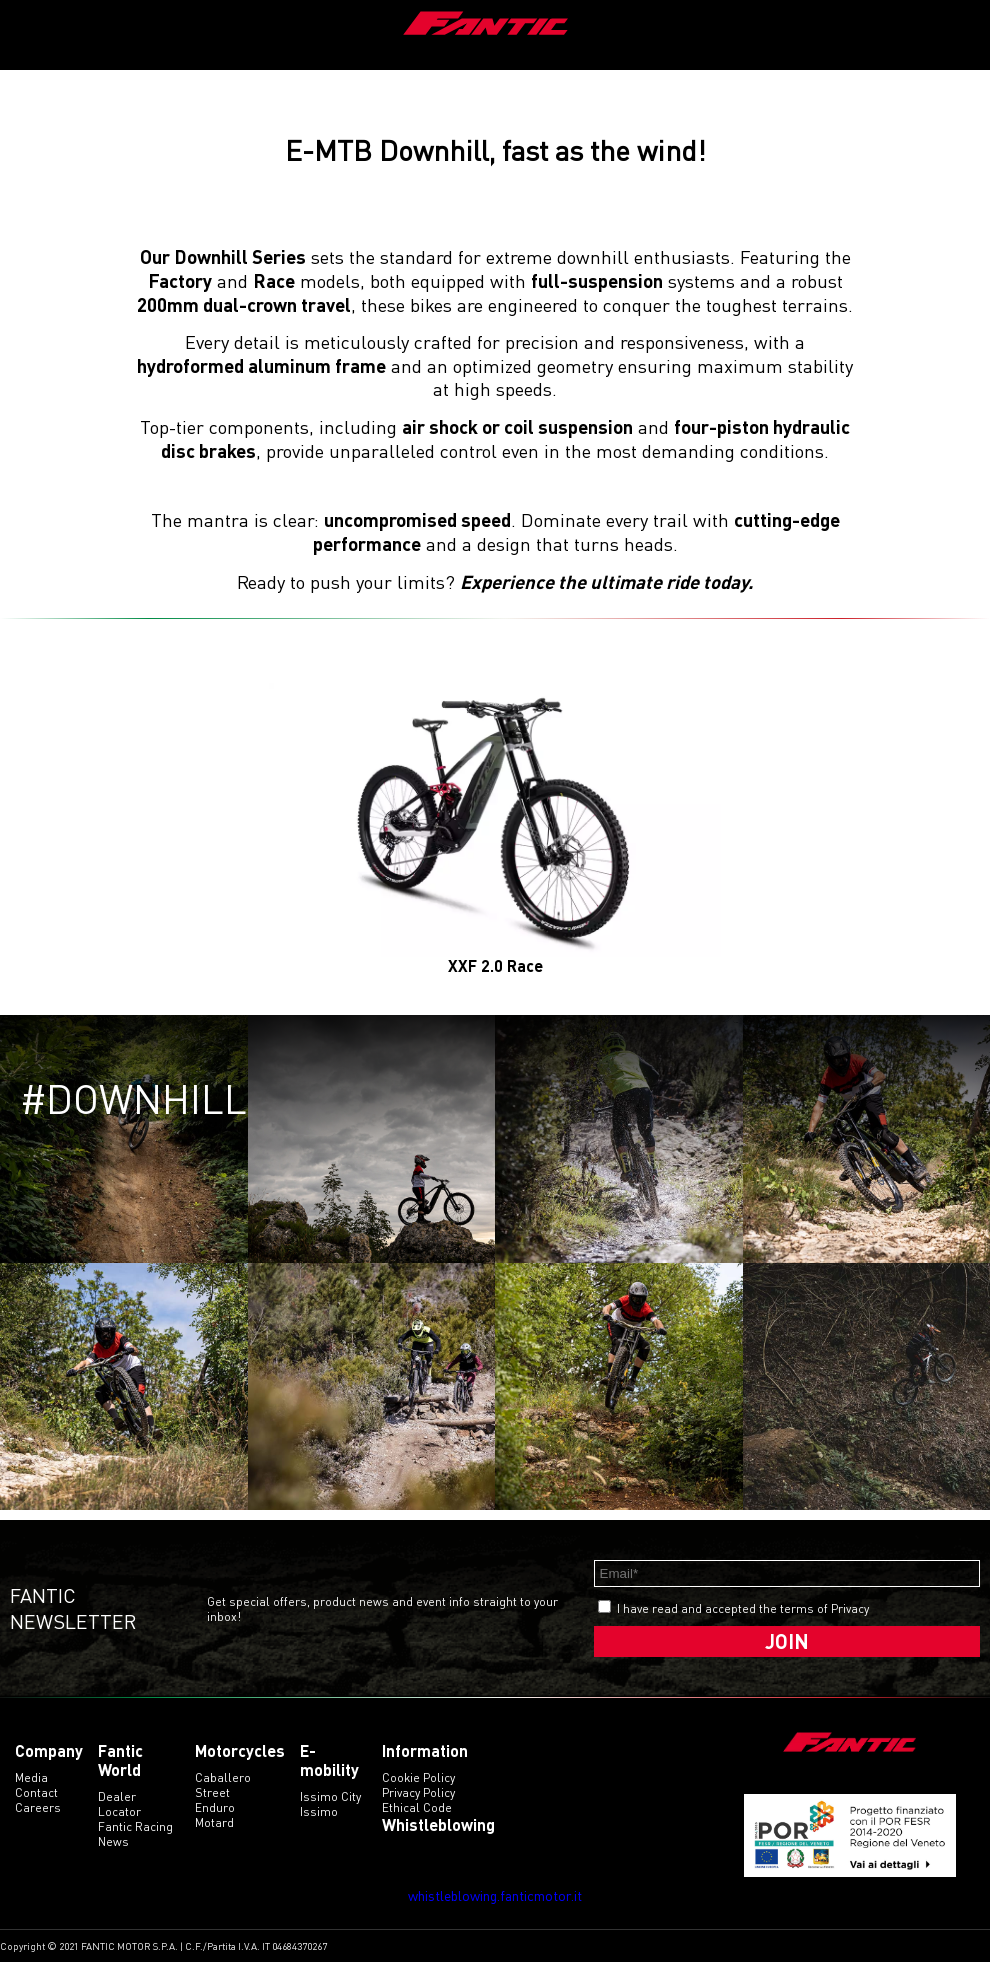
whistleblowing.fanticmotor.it (495, 1895)
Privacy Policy (418, 1792)
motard (214, 1822)
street (212, 1792)
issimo (319, 1811)
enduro (215, 1807)
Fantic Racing (135, 1826)
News (113, 1841)
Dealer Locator (119, 1804)
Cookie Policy (418, 1777)
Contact (36, 1792)
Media (31, 1777)
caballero (223, 1777)
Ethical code (417, 1807)
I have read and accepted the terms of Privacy (743, 1608)
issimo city (330, 1796)
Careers (38, 1807)
